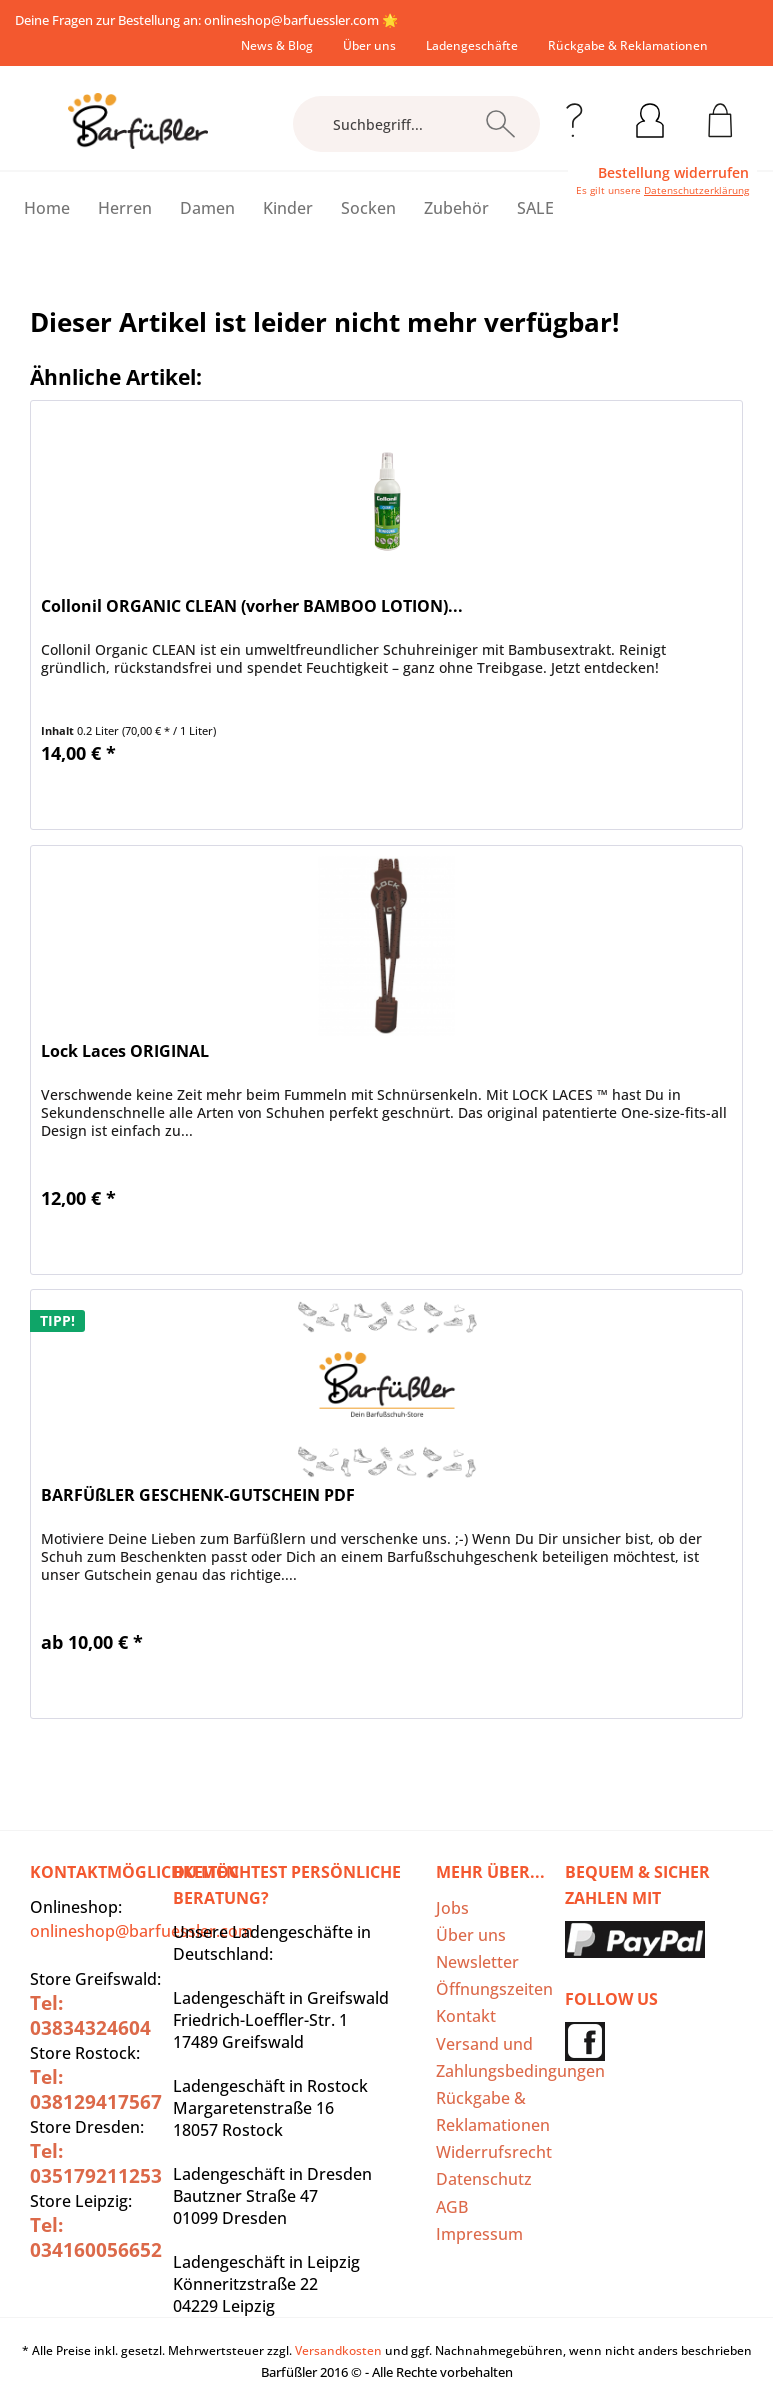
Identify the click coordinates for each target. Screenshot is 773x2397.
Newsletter (477, 1962)
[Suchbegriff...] (416, 124)
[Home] (47, 208)
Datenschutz (484, 2179)
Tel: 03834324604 (90, 2015)
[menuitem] (277, 45)
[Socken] (368, 208)
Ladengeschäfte (472, 45)
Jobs (452, 1908)
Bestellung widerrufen (673, 173)
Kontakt (466, 2016)
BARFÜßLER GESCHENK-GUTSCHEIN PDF (198, 1495)
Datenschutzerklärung (696, 190)
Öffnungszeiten (494, 1989)
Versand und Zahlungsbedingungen (495, 2057)
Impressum (479, 2234)
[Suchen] (500, 124)
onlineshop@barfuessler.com (291, 20)
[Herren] (125, 208)
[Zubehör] (456, 208)
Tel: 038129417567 (96, 2089)
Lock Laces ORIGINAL (125, 1051)
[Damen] (207, 208)
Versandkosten (338, 2350)
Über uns (369, 45)
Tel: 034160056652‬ (96, 2237)
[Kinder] (288, 208)
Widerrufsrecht (494, 2152)
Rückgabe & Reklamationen (628, 45)
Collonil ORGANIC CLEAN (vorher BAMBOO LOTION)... (252, 606)
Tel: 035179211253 (96, 2163)
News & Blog (277, 45)
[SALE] (535, 208)
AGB (452, 2207)
